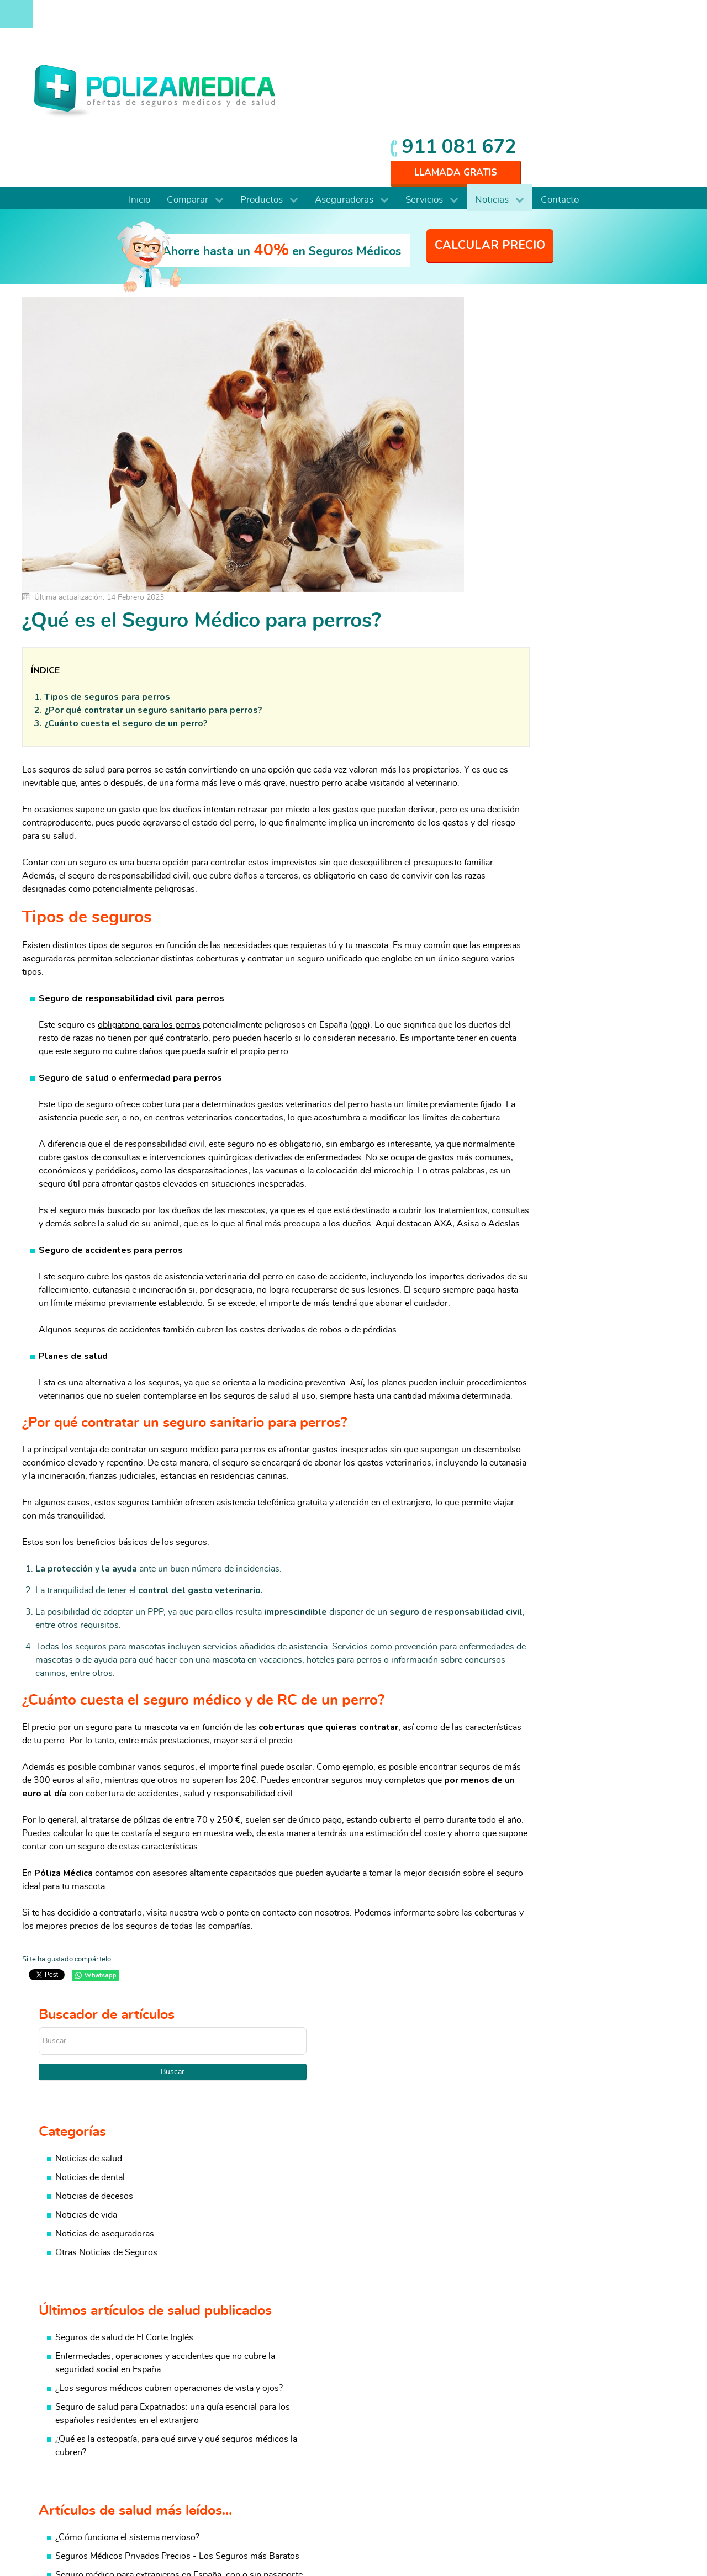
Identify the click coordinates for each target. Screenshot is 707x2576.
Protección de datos (584, 2526)
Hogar (498, 2402)
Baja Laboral (621, 2375)
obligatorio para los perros (149, 921)
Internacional (69, 2468)
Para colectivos (73, 2428)
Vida (495, 2415)
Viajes (608, 2428)
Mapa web (649, 2537)
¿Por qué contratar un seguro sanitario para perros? (153, 592)
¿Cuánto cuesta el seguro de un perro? (126, 605)
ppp (359, 921)
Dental (57, 2415)
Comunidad (619, 2402)
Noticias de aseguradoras (568, 410)
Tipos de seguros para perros (107, 579)
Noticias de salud (552, 335)
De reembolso (71, 2388)
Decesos (503, 2428)
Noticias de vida (550, 391)
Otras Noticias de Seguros (570, 429)
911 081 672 (609, 18)
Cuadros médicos (299, 2388)
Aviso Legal (515, 2526)
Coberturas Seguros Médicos (322, 2402)
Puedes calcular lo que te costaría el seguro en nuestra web (184, 1783)
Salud (497, 2375)
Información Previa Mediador (574, 2537)
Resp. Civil (506, 2441)
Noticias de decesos (558, 372)
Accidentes (618, 2441)
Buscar (586, 248)
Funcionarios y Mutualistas (96, 2455)
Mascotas (615, 2415)
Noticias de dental (554, 354)
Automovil (617, 2388)
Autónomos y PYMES (86, 2441)
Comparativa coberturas (312, 2375)
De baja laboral (73, 2402)
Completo (63, 2375)
